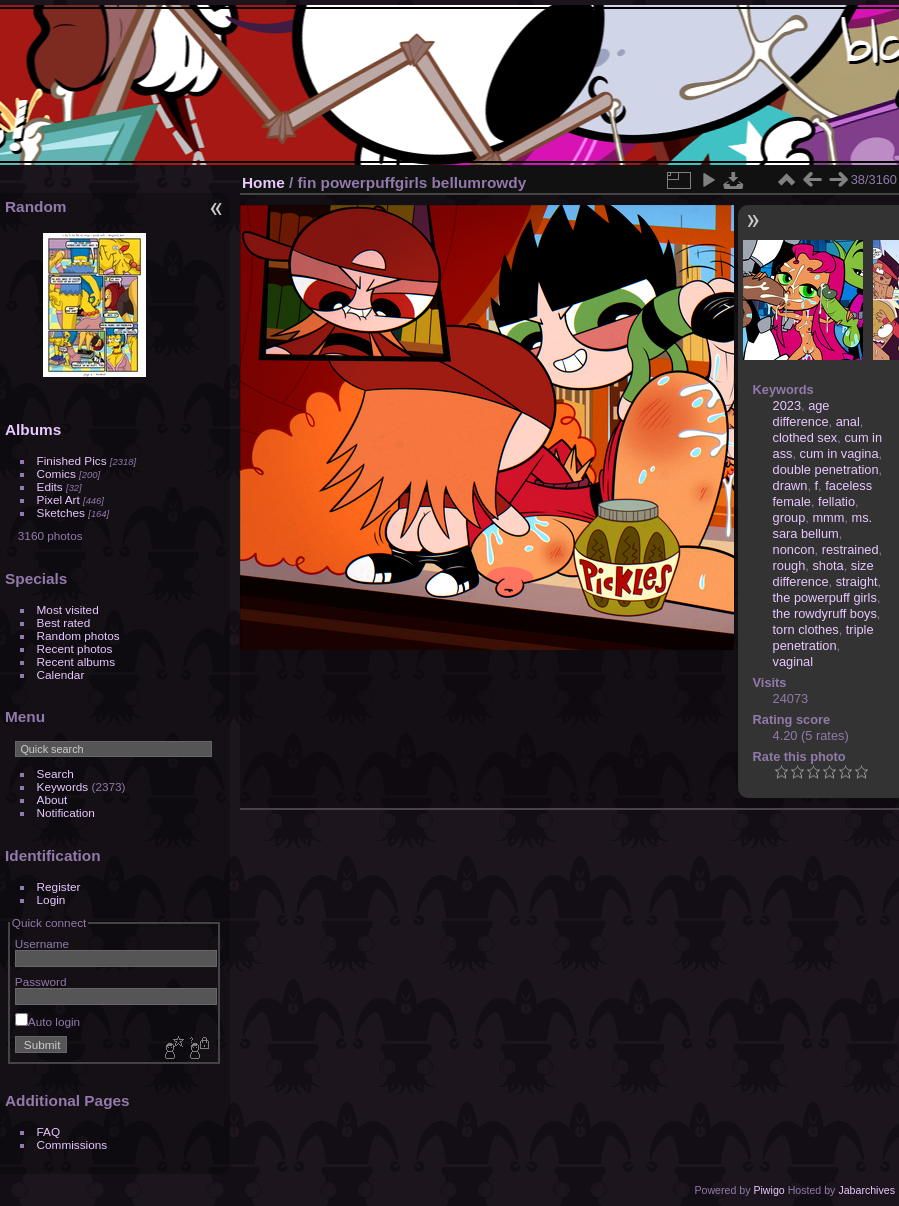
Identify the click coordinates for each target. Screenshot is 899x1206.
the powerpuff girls (825, 597)
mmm (828, 517)
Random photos (78, 635)
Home (263, 182)
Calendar (61, 674)
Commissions (72, 1144)
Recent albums (76, 661)
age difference (801, 413)
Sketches (61, 512)
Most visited (68, 609)
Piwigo (768, 1190)
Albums (33, 429)
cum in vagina (839, 453)
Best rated (64, 622)
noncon (794, 549)
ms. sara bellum (823, 525)
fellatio (836, 501)
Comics (56, 473)
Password (41, 981)
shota (827, 565)
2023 (787, 405)
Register (59, 886)
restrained (850, 549)
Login (51, 899)
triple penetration (823, 637)
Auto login (47, 1021)
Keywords (63, 786)
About (52, 799)
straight (857, 581)
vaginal (793, 661)
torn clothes (806, 629)
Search (55, 773)
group (789, 517)
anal (848, 421)
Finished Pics (72, 460)
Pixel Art (58, 499)
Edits (50, 486)
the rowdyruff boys (825, 613)
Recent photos (75, 648)
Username (42, 943)
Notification (66, 812)
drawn (790, 485)
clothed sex (805, 437)
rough (789, 565)
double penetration (826, 469)
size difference (823, 573)
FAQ (49, 1131)
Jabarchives (866, 1190)
